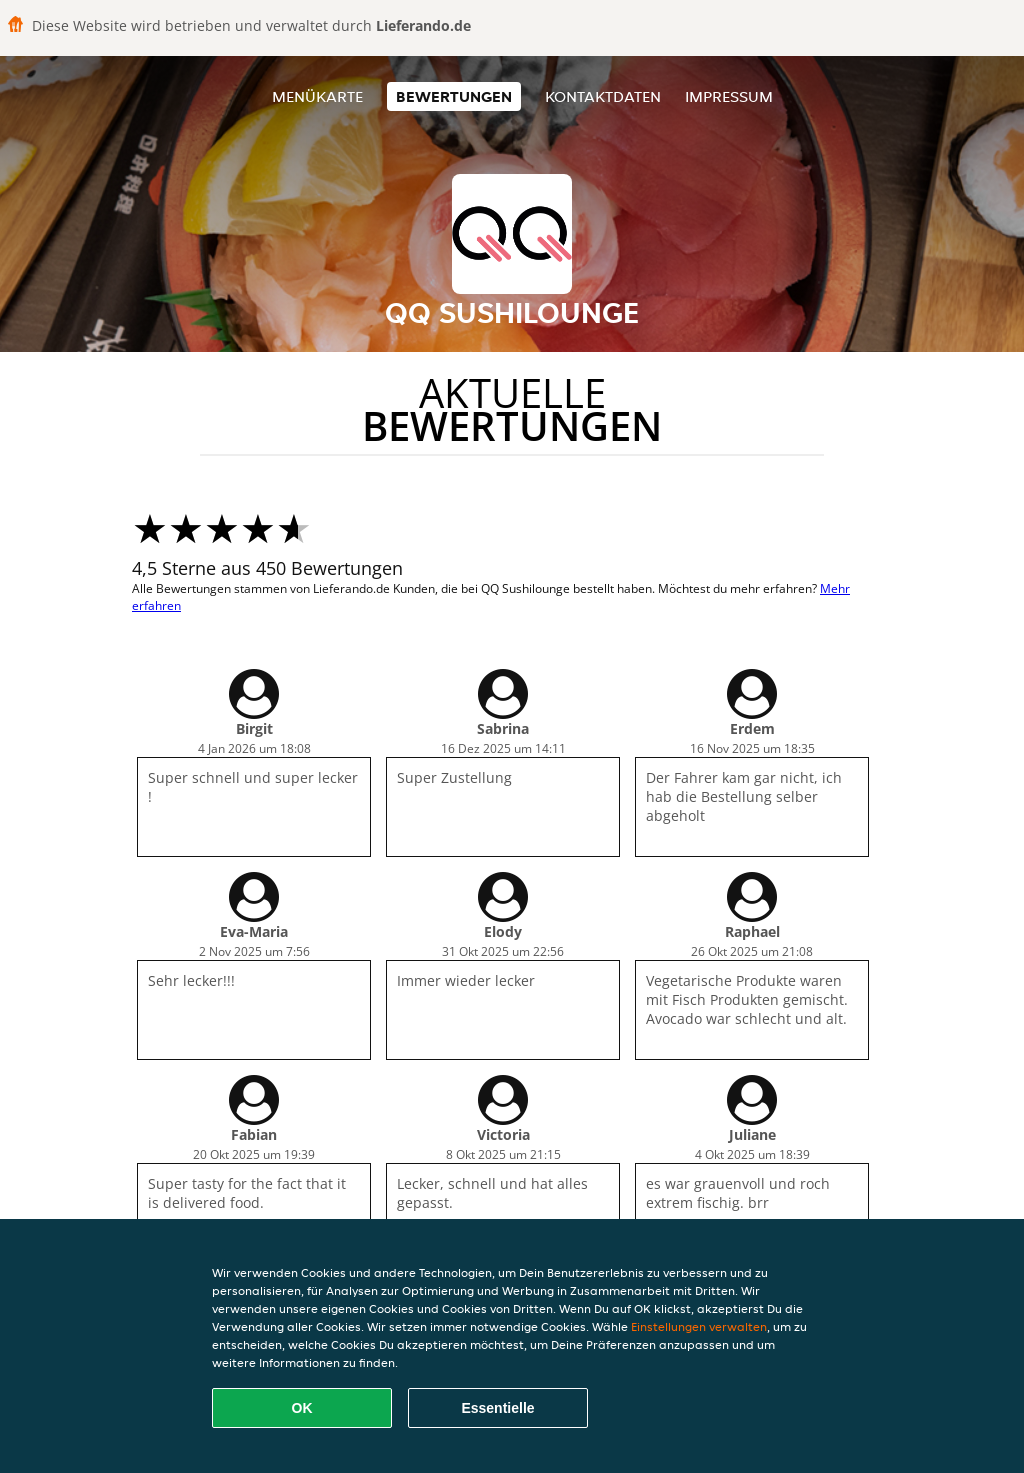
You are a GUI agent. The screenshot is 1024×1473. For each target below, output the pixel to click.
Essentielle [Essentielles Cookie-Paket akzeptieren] (497, 1408)
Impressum (729, 96)
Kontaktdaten (603, 96)
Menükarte (317, 96)
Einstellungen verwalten (699, 1326)
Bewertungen (454, 96)
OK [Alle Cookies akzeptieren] (302, 1408)
